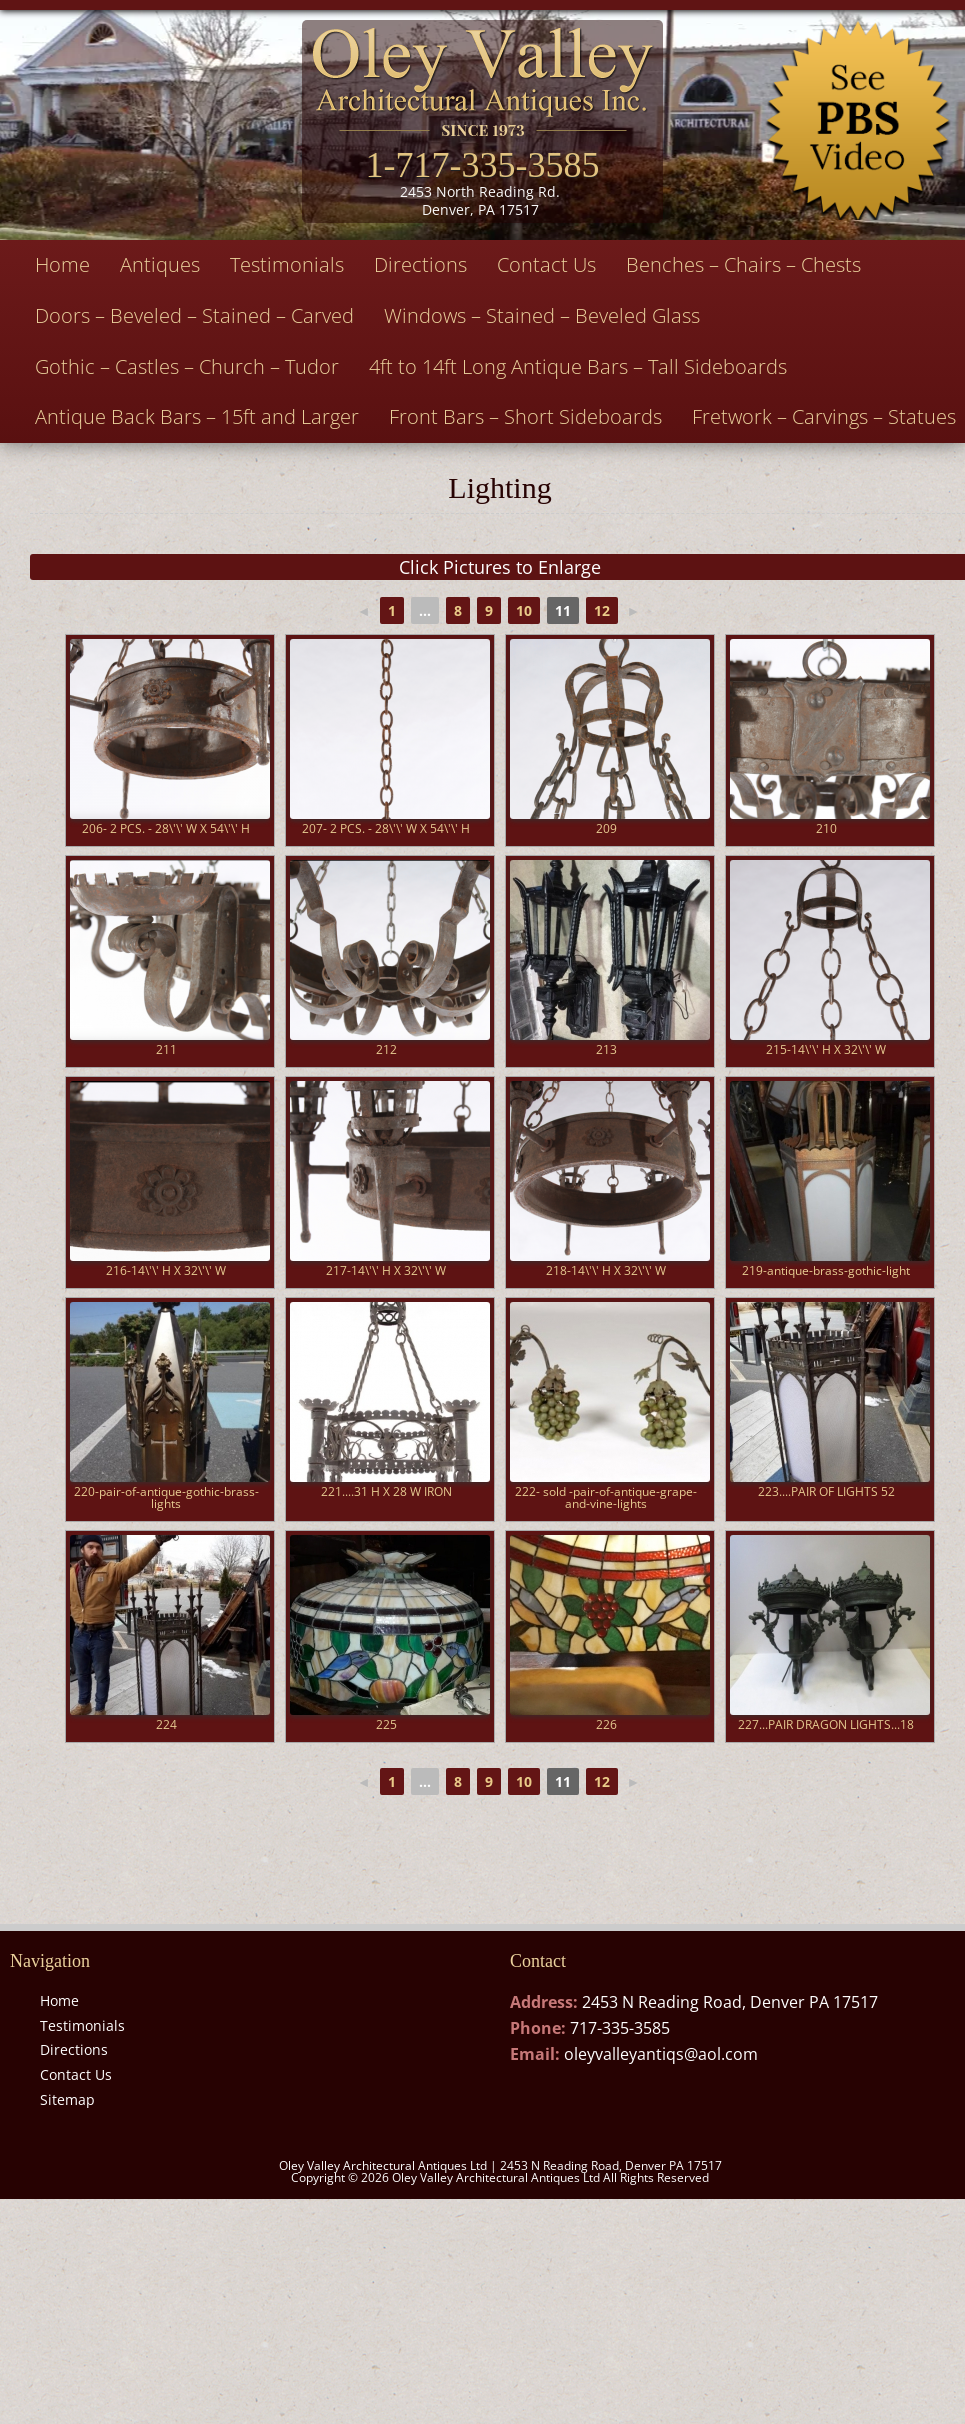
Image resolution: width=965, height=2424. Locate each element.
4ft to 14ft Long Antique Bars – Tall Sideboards (578, 366)
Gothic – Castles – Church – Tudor (187, 366)
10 (524, 610)
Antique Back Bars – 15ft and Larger (197, 416)
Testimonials (287, 264)
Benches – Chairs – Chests (743, 264)
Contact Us (546, 264)
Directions (420, 264)
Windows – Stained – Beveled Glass (542, 315)
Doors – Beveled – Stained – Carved (194, 315)
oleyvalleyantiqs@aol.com (661, 2054)
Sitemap (67, 2099)
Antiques (160, 264)
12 (602, 610)
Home (62, 264)
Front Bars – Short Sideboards (525, 416)
